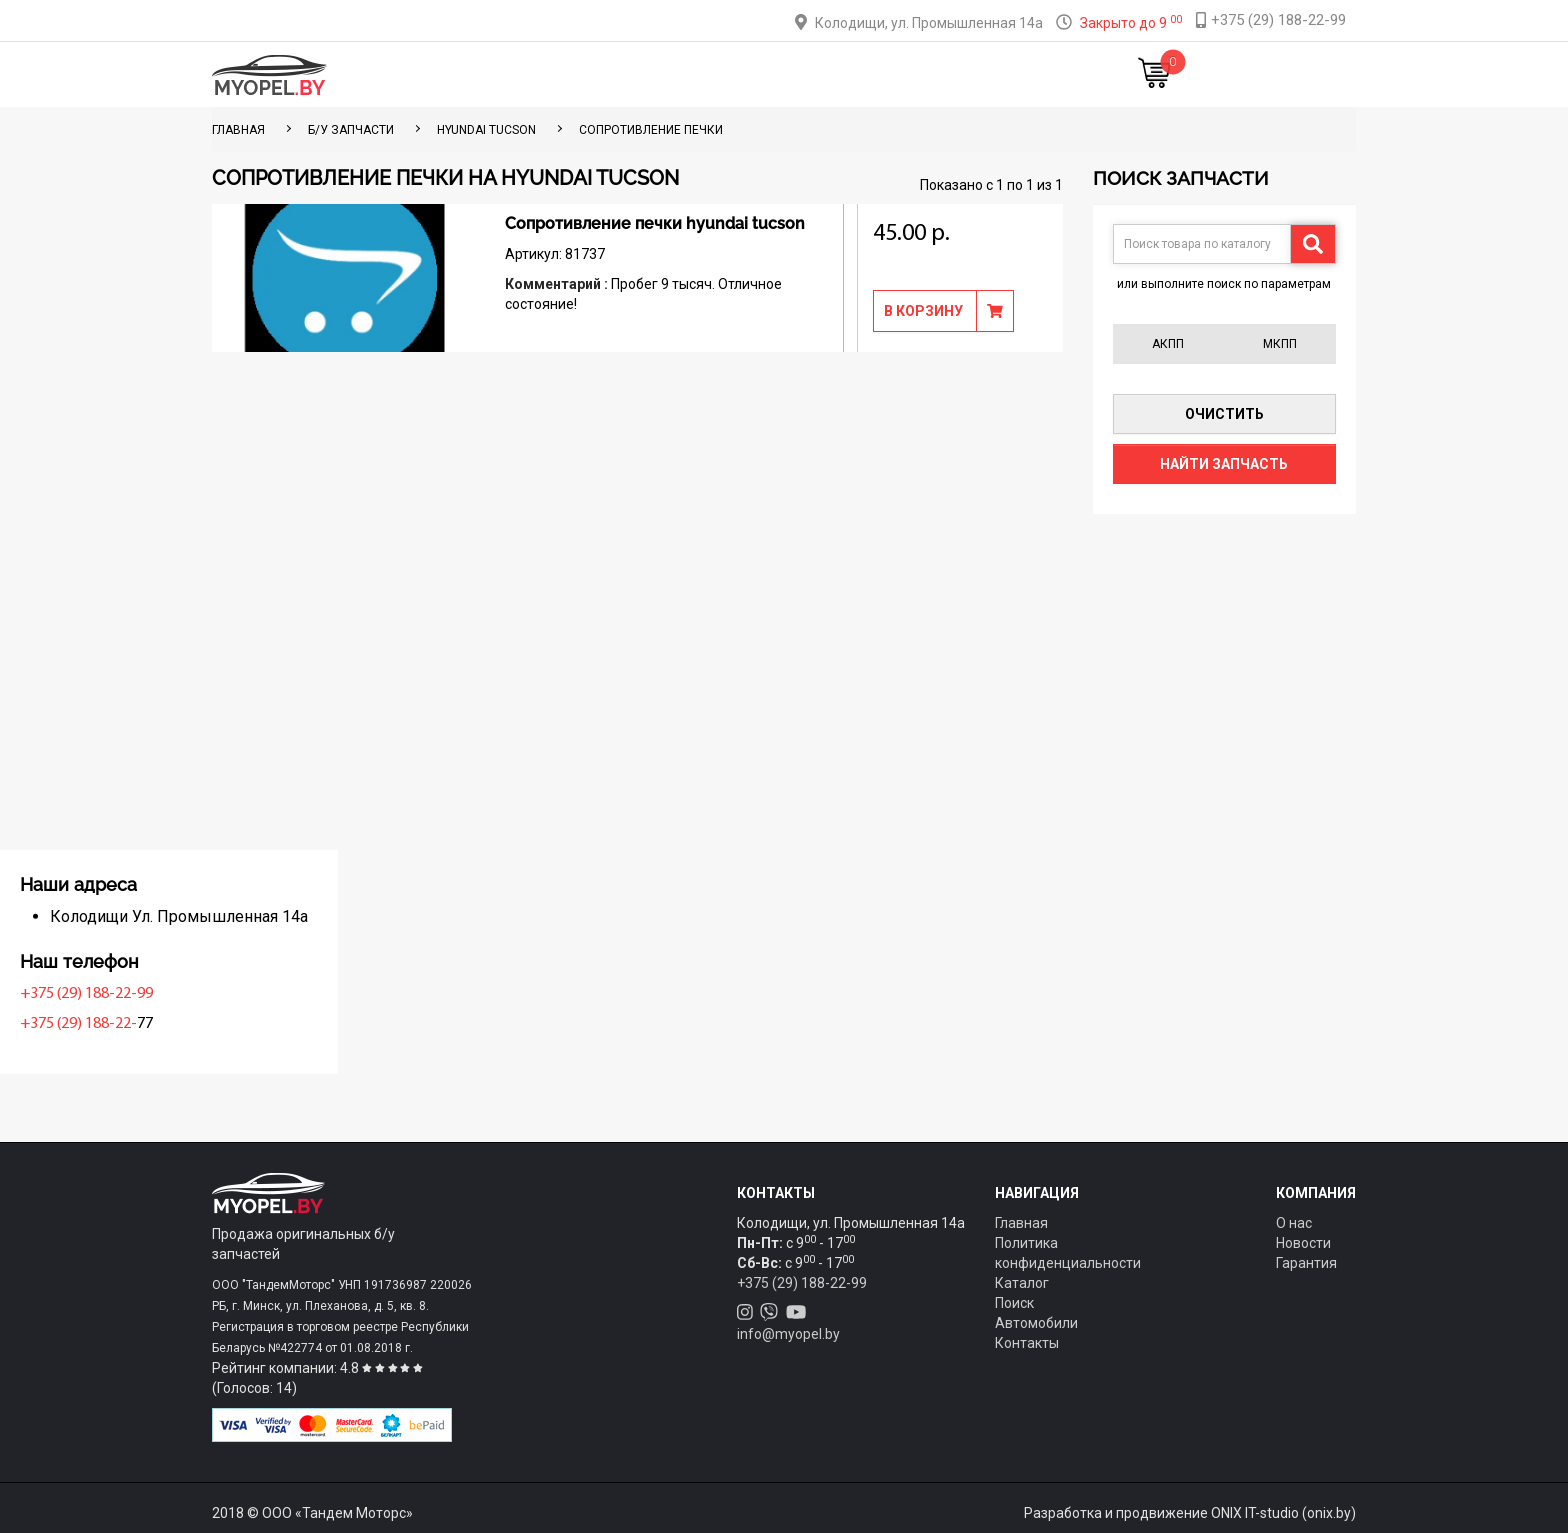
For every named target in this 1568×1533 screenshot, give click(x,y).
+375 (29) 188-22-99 (283, 994)
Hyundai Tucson (486, 130)
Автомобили (1036, 1323)
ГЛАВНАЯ (238, 130)
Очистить (1224, 414)
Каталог (564, 74)
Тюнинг (645, 74)
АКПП (1168, 344)
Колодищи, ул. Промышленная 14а (929, 23)
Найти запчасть (1224, 464)
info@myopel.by (788, 1334)
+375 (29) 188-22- (275, 1024)
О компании (815, 74)
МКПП (1280, 344)
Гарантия (1306, 1263)
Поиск (1014, 1303)
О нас (1294, 1223)
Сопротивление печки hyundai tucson (655, 223)
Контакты (918, 74)
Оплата (722, 74)
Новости (1008, 74)
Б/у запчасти (351, 130)
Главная (482, 74)
